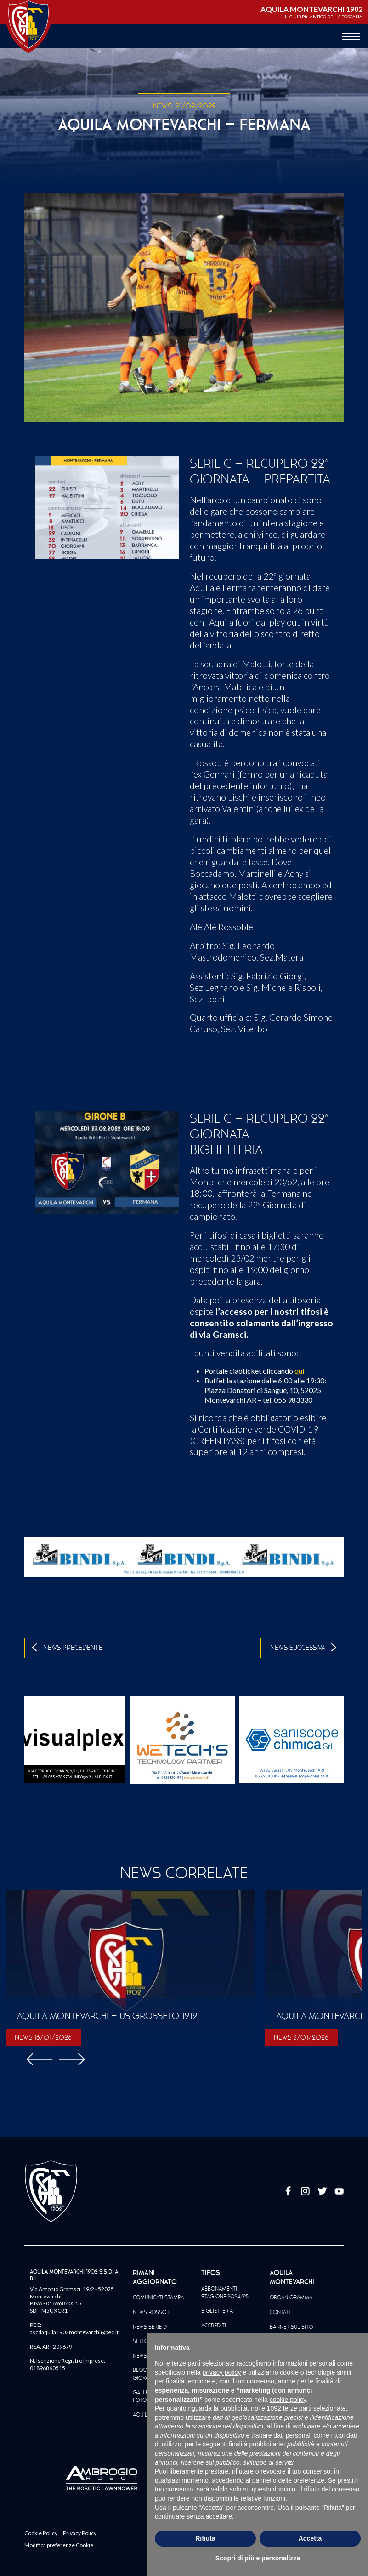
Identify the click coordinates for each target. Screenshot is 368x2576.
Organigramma (291, 2297)
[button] (72, 2058)
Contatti (281, 2312)
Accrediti (213, 2325)
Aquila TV (145, 2414)
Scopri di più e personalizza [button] (257, 2558)
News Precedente (72, 1647)
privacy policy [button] (222, 2372)
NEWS (162, 106)
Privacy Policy (79, 2533)
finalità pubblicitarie (256, 2444)
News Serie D (150, 2327)
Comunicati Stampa (158, 2297)
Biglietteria (217, 2311)
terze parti (297, 2408)
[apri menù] (351, 37)
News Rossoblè (154, 2312)
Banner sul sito (291, 2327)
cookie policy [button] (288, 2399)
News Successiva (297, 1647)
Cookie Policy (40, 2533)
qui (299, 1370)
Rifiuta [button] (205, 2538)
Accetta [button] (310, 2538)
